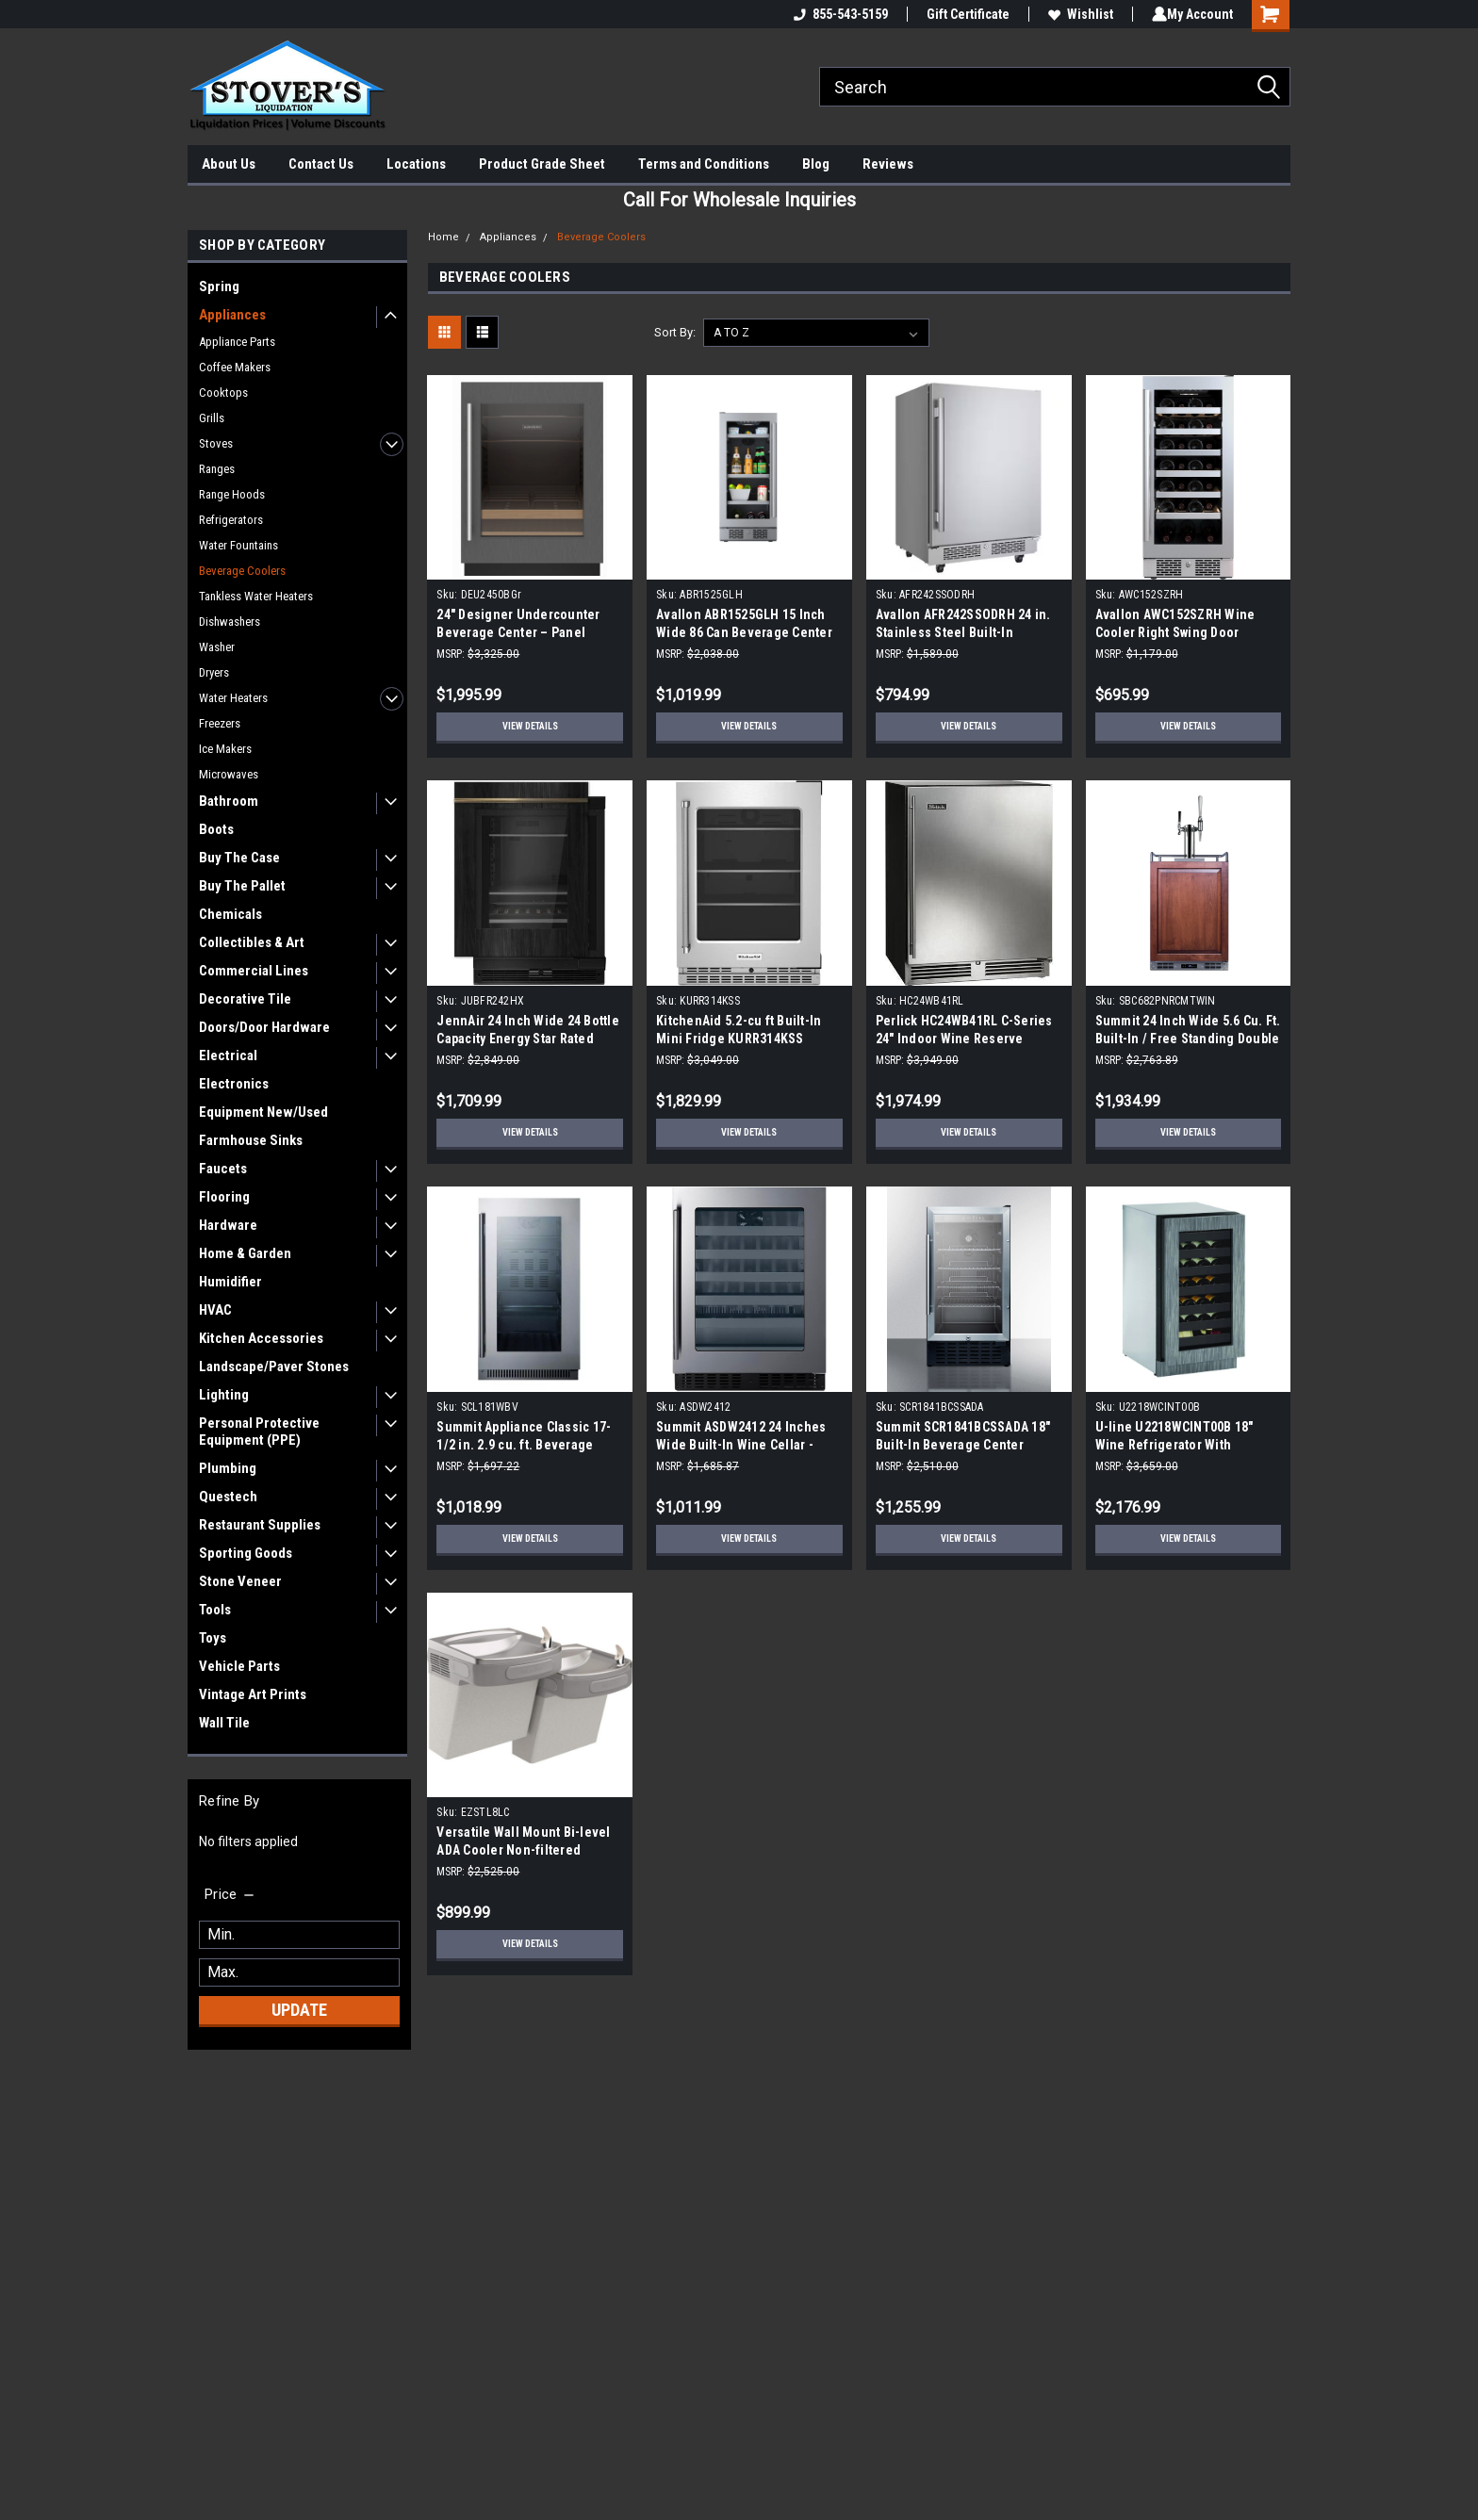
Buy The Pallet (242, 885)
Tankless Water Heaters (256, 596)
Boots (216, 829)
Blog (815, 163)
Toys (212, 1637)
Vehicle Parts (239, 1666)
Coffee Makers (235, 367)
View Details (529, 726)
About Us (228, 163)
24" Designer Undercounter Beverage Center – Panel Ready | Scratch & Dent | (517, 632)
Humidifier (230, 1281)
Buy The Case (239, 857)
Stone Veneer (240, 1581)
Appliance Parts (237, 342)
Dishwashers (229, 621)
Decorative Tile (245, 998)
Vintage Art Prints (252, 1694)
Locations (416, 163)
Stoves (216, 443)
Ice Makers (225, 749)
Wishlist (1076, 14)
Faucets (223, 1168)
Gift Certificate (964, 14)
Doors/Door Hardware (264, 1027)
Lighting (224, 1394)
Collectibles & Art (251, 942)
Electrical (228, 1055)
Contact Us (320, 163)
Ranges (217, 469)
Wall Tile (224, 1722)
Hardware (228, 1225)
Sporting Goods (245, 1553)
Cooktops (223, 392)
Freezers (219, 723)
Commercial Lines (253, 970)
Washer (217, 647)
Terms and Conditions (703, 163)
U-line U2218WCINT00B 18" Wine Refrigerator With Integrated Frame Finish (1174, 1444)
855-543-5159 (837, 14)
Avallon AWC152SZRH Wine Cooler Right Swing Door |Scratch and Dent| (1175, 632)
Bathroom (228, 801)
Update (299, 2010)
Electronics (234, 1083)
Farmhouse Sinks (251, 1140)
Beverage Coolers (242, 571)
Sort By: (675, 332)
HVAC (215, 1309)
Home (443, 237)
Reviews (887, 163)
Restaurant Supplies (259, 1524)
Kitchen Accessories (261, 1338)
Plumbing (227, 1468)
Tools (215, 1609)
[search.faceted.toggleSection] (230, 1894)
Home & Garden (245, 1253)
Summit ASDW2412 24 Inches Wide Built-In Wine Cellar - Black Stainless (741, 1444)
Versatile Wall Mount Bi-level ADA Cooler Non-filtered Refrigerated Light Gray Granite (529, 1850)
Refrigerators (231, 520)
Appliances (232, 314)
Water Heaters (233, 698)
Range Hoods (232, 494)
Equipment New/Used (263, 1112)
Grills (211, 418)
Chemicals (230, 914)
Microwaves (228, 774)
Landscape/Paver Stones (274, 1366)
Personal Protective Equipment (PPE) (259, 1431)
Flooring (224, 1196)
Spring (219, 286)
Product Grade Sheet (542, 163)
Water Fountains (238, 545)
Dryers (214, 672)
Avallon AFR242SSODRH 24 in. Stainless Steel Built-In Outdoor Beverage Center (963, 632)
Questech (228, 1496)
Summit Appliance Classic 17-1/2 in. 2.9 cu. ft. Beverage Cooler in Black (523, 1444)
